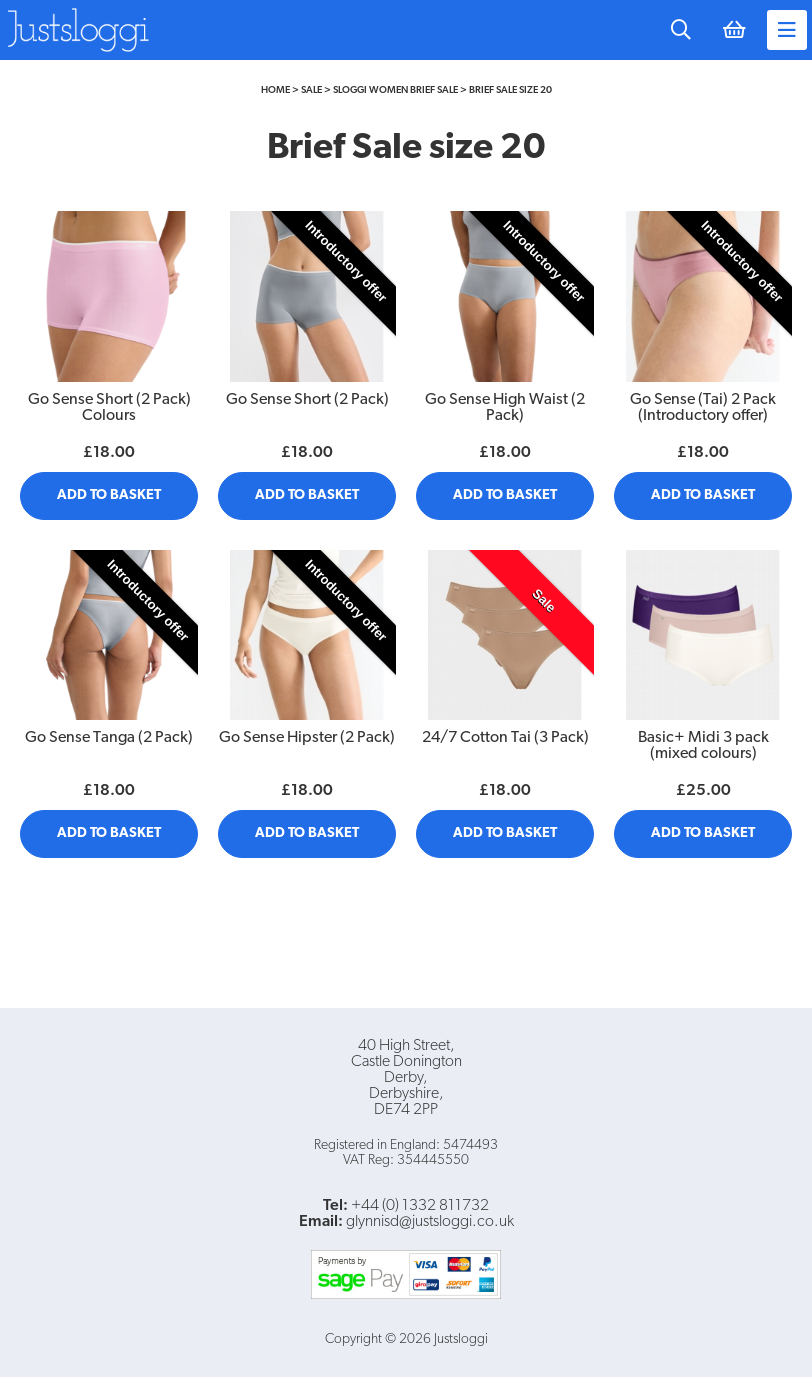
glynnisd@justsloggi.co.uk (430, 1222)
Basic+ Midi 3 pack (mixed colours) (703, 746)
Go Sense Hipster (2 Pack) (307, 738)
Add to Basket (109, 495)
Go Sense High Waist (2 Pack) (505, 408)
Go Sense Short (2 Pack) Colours (109, 408)
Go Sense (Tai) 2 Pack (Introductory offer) (703, 408)
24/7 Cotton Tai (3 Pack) (505, 738)
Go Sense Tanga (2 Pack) (109, 738)
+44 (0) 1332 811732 (420, 1206)
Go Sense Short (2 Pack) (307, 400)
